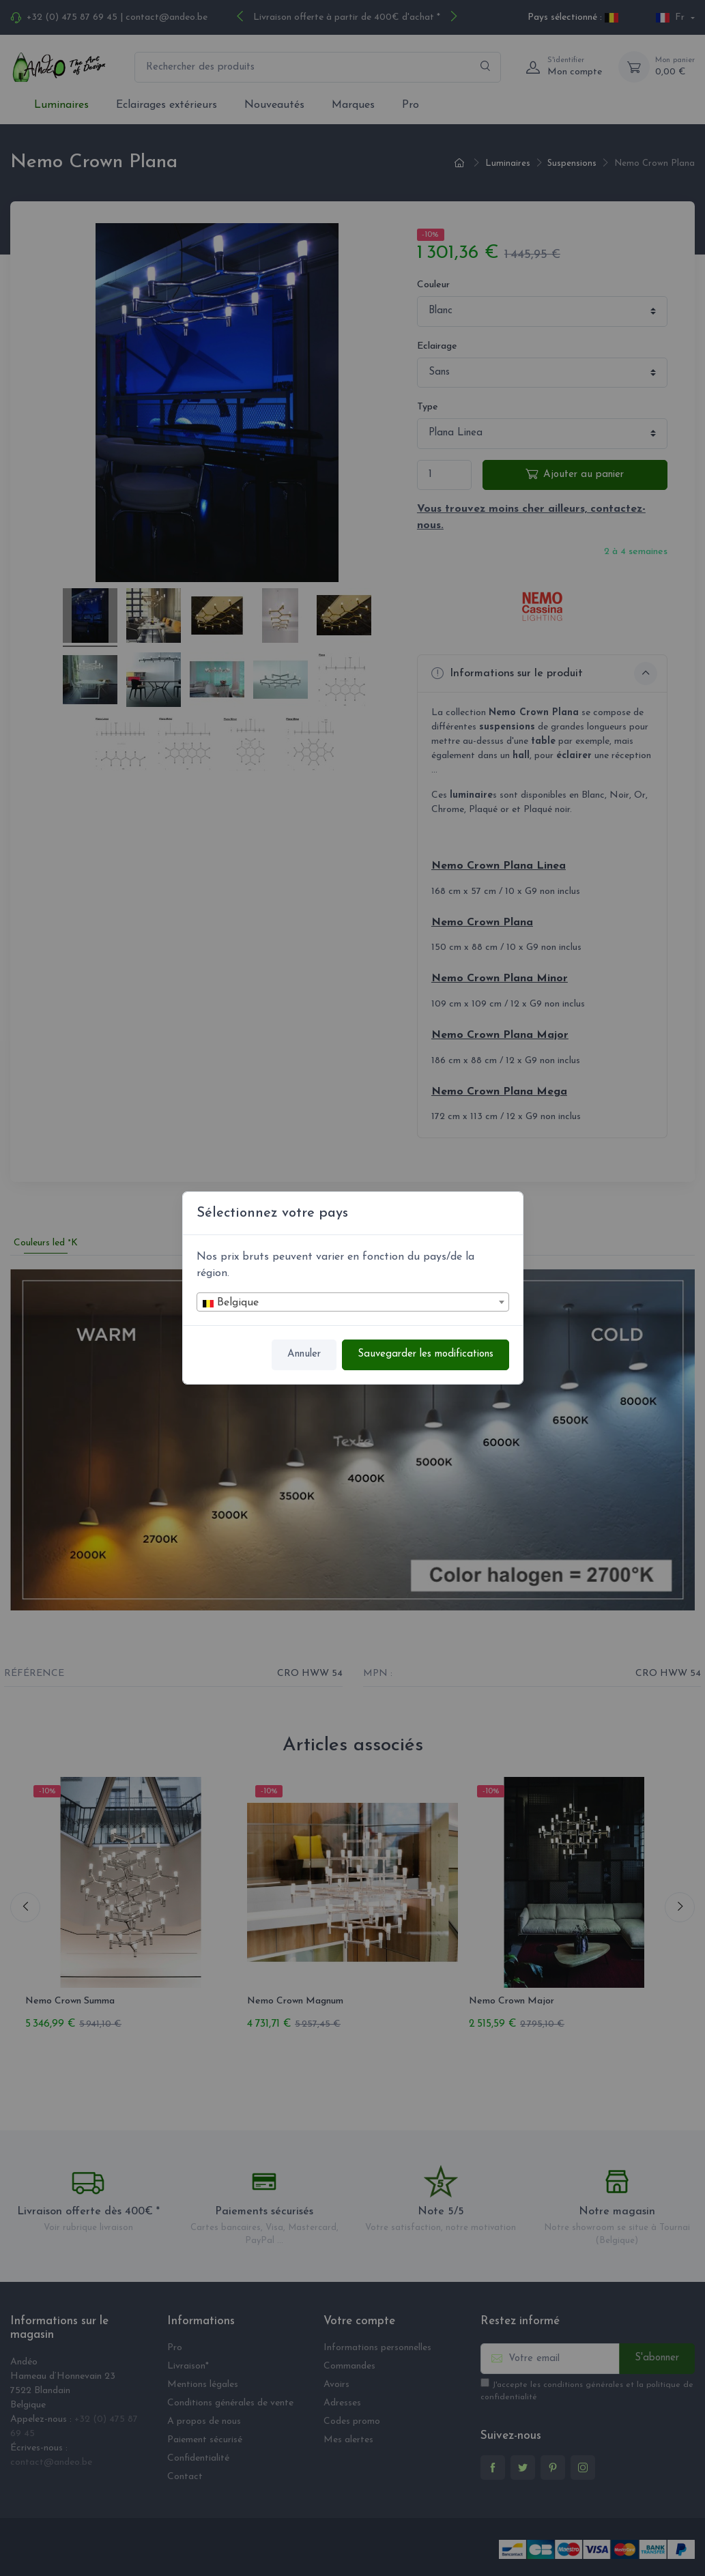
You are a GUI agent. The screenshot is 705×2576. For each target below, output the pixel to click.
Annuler (304, 1354)
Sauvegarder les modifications (425, 1354)
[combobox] (353, 1302)
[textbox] (352, 1302)
